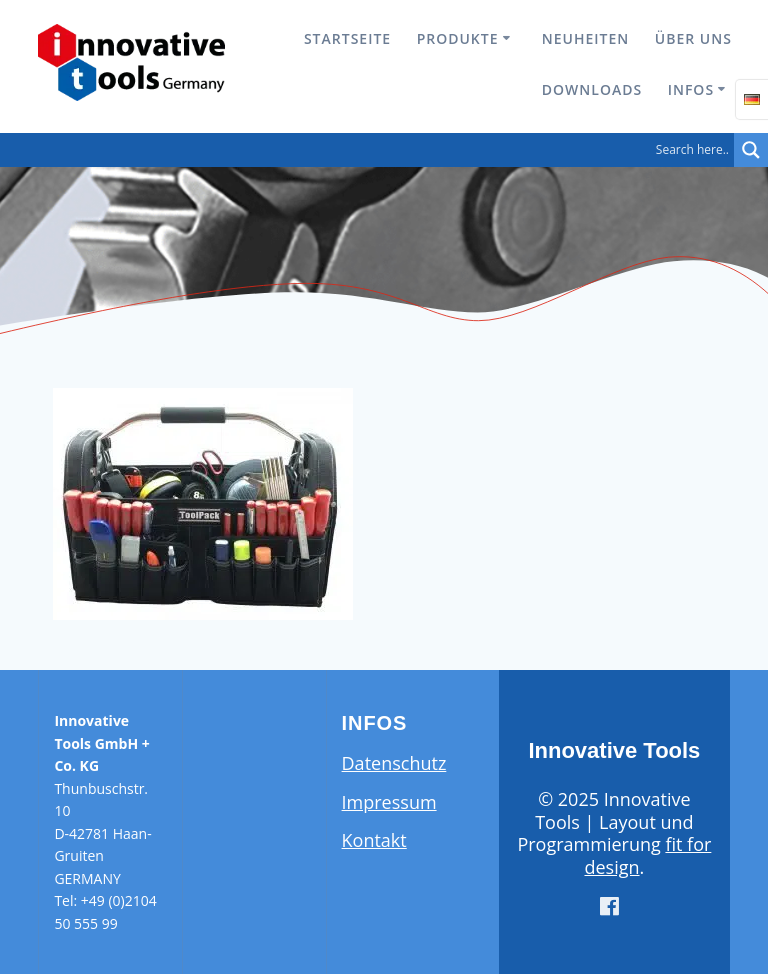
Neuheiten (585, 38)
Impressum (389, 802)
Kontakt (374, 840)
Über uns (693, 38)
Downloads (592, 89)
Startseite (347, 38)
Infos (691, 89)
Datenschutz (394, 763)
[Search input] (372, 150)
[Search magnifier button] (751, 150)
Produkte (458, 38)
